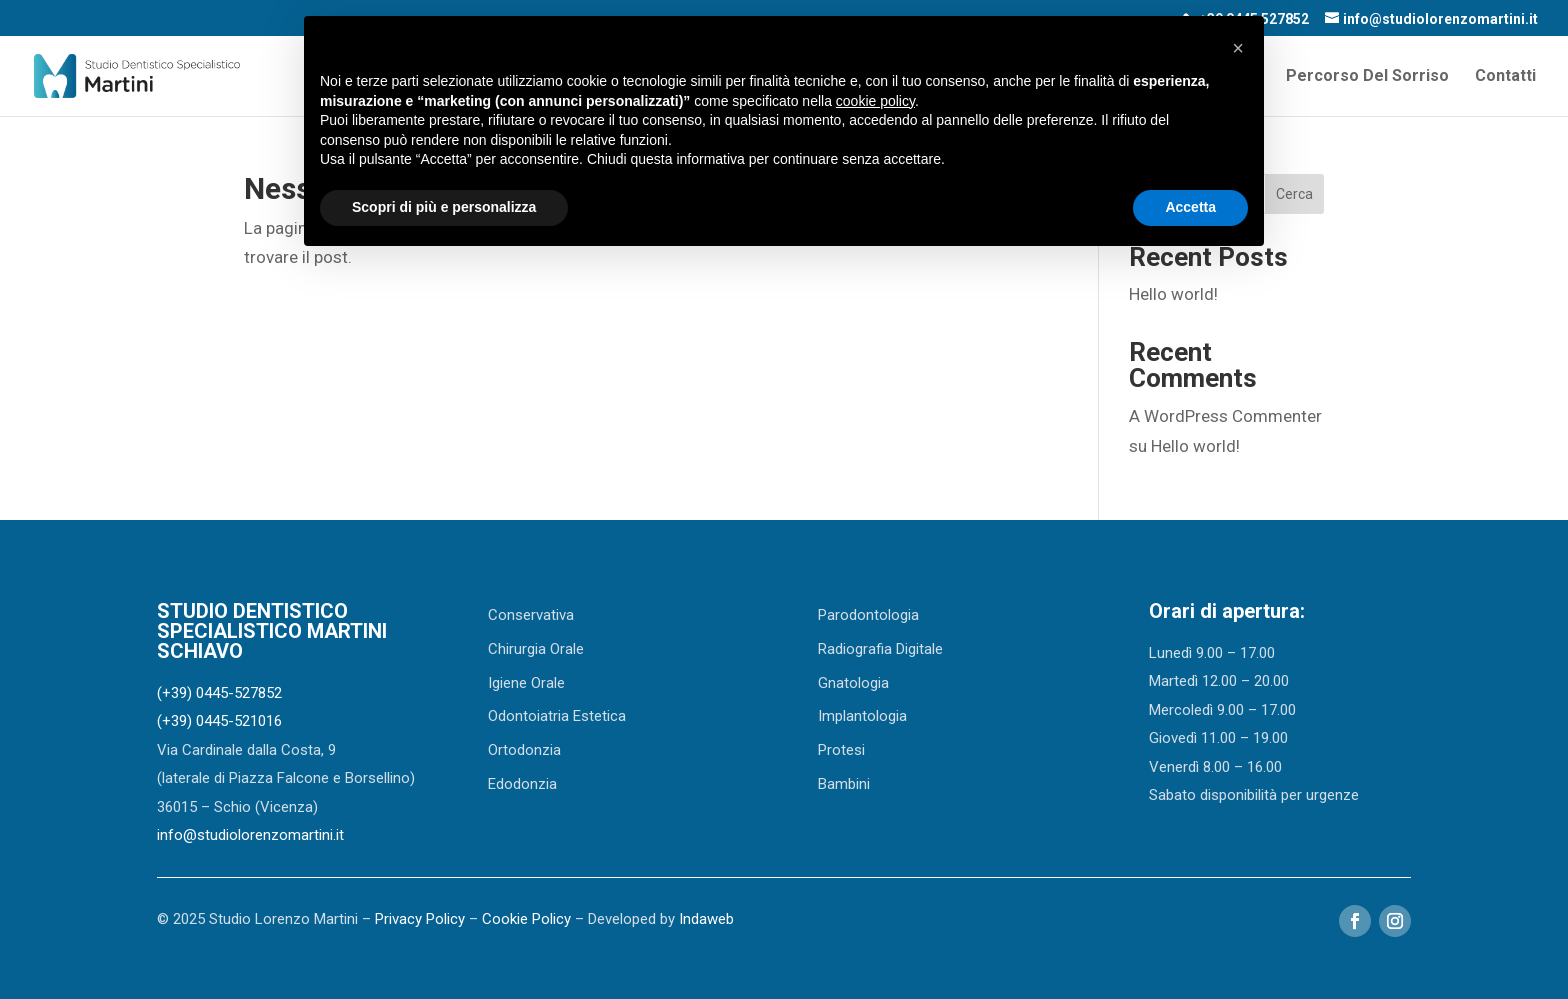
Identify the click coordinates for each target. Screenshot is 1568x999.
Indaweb (706, 919)
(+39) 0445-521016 (219, 721)
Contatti (1505, 77)
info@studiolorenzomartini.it (250, 835)
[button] (1238, 48)
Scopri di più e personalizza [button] (444, 207)
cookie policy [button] (875, 101)
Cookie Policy (526, 919)
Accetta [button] (1190, 207)
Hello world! (1173, 294)
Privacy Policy (420, 919)
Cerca (1294, 194)
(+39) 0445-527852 (219, 693)
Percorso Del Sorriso (1367, 77)
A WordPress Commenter (1225, 416)
